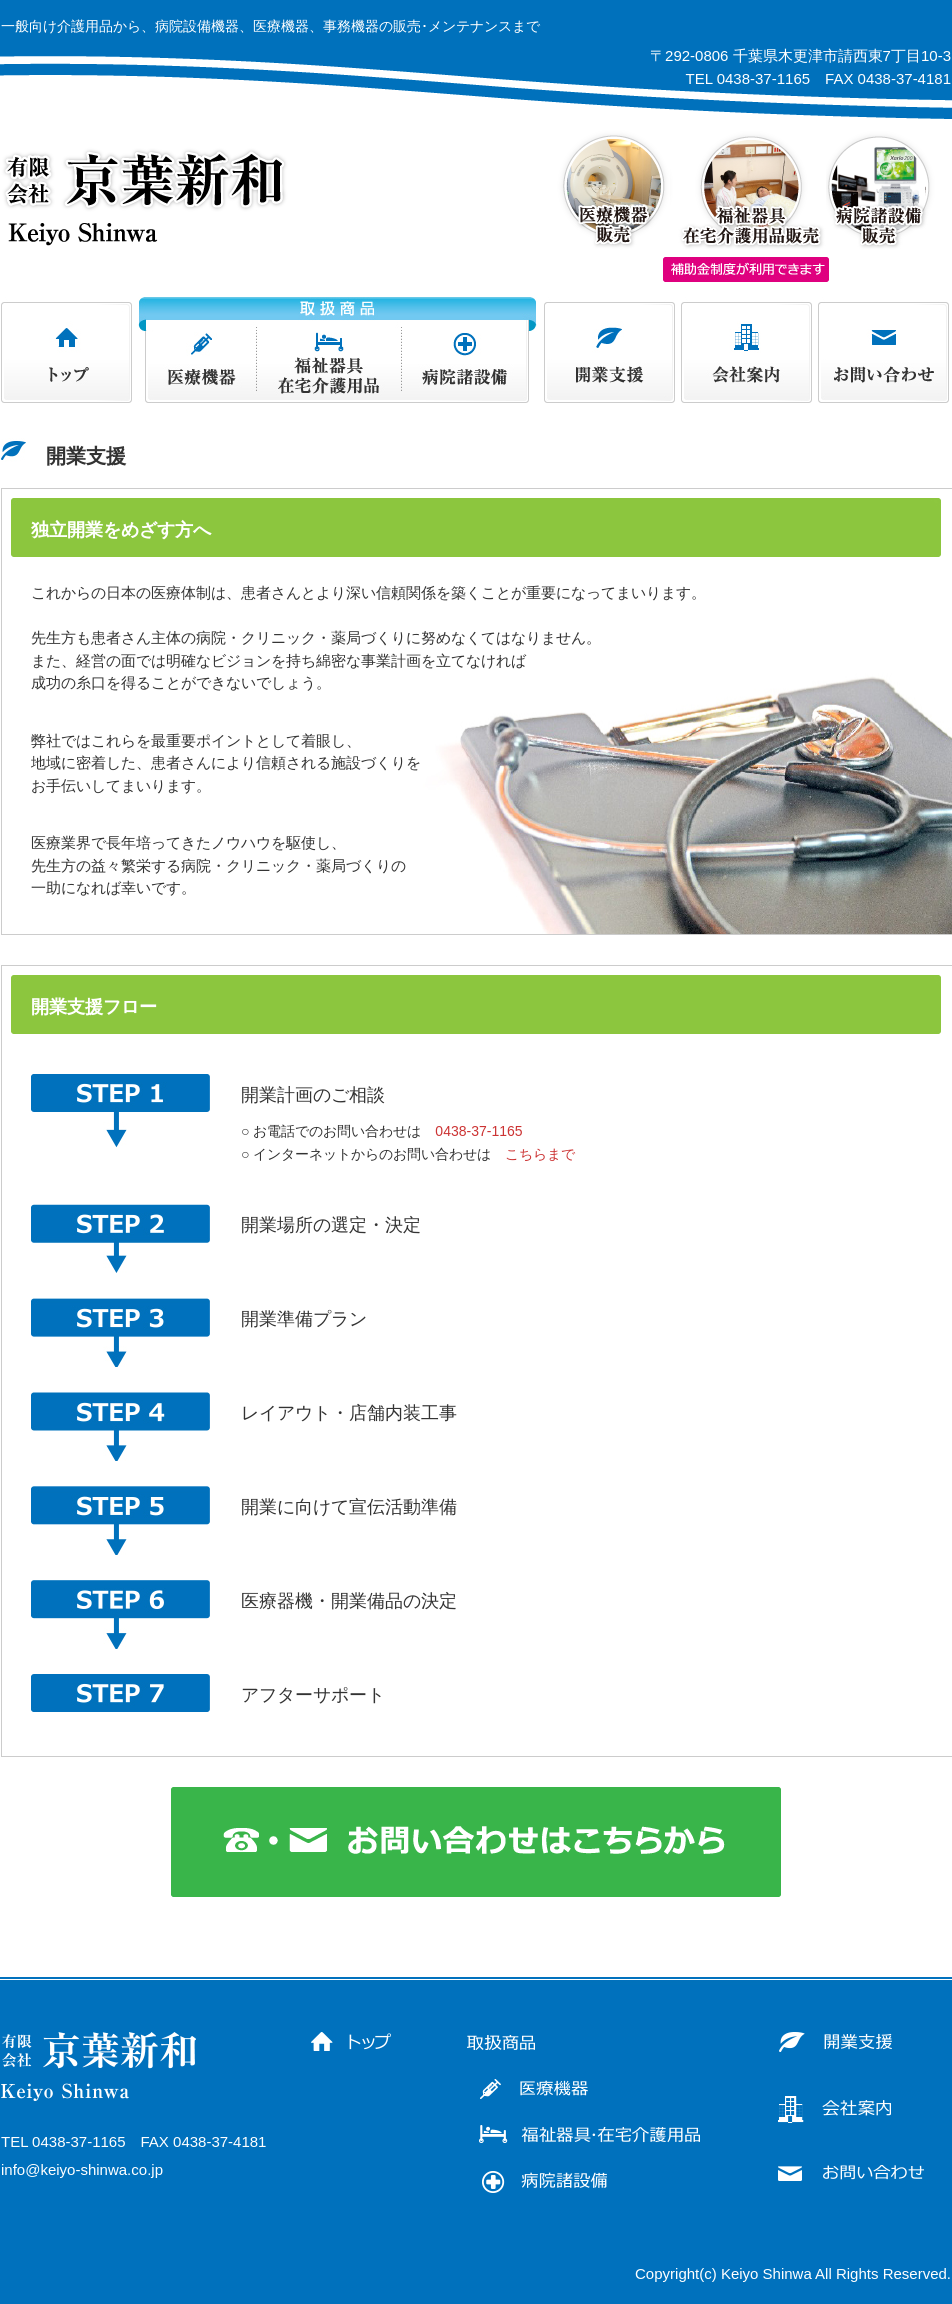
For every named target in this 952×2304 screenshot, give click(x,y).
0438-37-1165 (478, 1131)
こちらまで (540, 1154)
